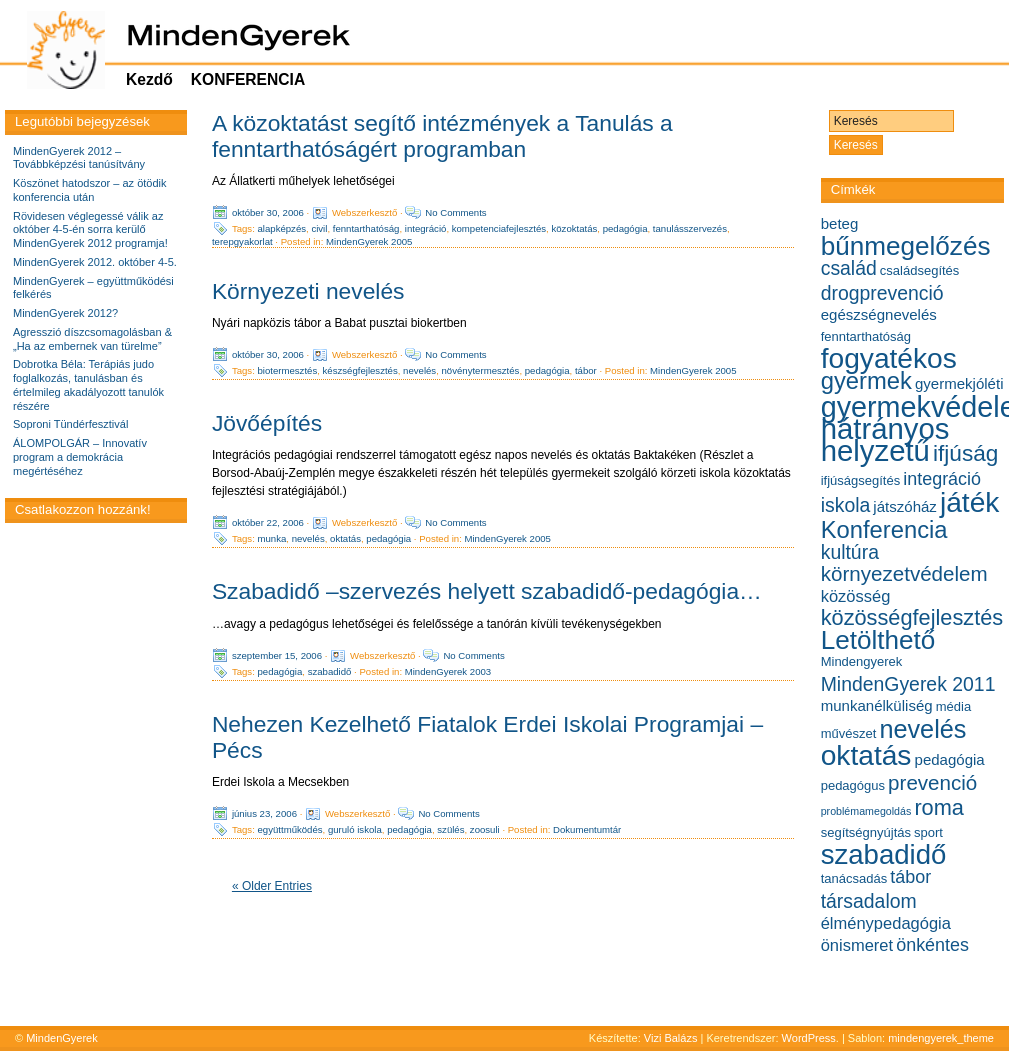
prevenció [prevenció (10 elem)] (932, 782)
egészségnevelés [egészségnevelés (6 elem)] (879, 314)
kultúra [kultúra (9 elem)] (850, 552)
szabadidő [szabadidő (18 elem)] (884, 854)
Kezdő (149, 79)
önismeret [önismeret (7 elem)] (857, 945)
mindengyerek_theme (941, 1038)
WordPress (809, 1038)
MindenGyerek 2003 (448, 670)
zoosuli (485, 829)
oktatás (345, 538)
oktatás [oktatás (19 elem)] (866, 755)
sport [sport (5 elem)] (928, 832)
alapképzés (282, 228)
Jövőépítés (267, 423)
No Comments (455, 212)
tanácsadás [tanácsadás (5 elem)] (854, 878)
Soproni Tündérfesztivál (70, 424)
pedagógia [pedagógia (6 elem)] (950, 759)
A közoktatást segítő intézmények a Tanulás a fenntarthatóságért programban (442, 136)
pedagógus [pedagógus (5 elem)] (853, 785)
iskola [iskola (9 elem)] (846, 505)
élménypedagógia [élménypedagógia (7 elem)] (886, 923)
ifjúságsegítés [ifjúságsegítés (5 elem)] (861, 480)
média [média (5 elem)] (953, 706)
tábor (586, 370)
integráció (426, 228)
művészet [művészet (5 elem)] (849, 733)
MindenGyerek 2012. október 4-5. (95, 262)
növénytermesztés (481, 370)
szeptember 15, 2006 (277, 654)
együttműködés (290, 829)
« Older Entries (272, 886)
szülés (450, 829)
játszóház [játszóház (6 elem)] (905, 506)
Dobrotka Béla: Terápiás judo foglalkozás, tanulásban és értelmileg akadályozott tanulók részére (88, 384)
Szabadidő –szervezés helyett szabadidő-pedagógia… (487, 591)
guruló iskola (355, 829)
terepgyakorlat (242, 241)
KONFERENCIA (248, 79)
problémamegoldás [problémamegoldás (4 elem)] (866, 811)
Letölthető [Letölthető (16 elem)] (878, 640)
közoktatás (574, 228)
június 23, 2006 (264, 813)
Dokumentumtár (587, 829)
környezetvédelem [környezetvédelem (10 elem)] (904, 573)
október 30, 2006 (268, 212)
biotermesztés (288, 370)
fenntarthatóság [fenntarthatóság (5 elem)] (866, 336)
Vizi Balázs (672, 1038)
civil (319, 228)
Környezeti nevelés (308, 291)
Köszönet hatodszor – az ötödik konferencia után (89, 190)
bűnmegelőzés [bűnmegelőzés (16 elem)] (906, 246)
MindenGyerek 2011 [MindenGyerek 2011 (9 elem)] (908, 684)
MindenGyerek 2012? (65, 313)
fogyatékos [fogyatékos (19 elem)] (889, 358)
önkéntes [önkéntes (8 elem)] (932, 945)
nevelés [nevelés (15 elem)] (922, 729)
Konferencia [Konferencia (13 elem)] (884, 529)
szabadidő (330, 670)
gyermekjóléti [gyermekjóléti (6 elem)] (959, 383)
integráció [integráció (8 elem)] (942, 479)
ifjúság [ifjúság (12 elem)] (965, 453)
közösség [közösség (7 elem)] (856, 596)
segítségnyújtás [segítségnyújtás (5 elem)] (866, 832)
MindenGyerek (62, 1038)
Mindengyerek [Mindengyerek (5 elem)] (862, 661)
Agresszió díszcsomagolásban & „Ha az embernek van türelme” (92, 339)
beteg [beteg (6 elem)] (840, 223)
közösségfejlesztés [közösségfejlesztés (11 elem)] (912, 617)
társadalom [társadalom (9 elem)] (869, 901)
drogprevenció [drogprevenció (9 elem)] (882, 293)
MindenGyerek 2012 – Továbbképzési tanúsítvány (79, 158)
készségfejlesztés (360, 370)
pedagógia (625, 228)
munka (272, 538)
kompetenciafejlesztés (499, 228)
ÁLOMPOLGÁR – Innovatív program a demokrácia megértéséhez (80, 457)
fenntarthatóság (366, 228)
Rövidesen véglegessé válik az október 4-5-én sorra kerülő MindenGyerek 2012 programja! (90, 230)
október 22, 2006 (268, 522)
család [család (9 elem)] (849, 268)
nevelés (419, 370)
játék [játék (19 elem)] (969, 502)
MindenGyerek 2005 (369, 241)
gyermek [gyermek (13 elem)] (866, 380)
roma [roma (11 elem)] (939, 807)
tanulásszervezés (690, 228)
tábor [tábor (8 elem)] (910, 877)
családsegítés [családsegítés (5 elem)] (920, 270)
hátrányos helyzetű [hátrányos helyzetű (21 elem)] (885, 439)
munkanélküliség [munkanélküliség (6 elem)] (877, 705)
